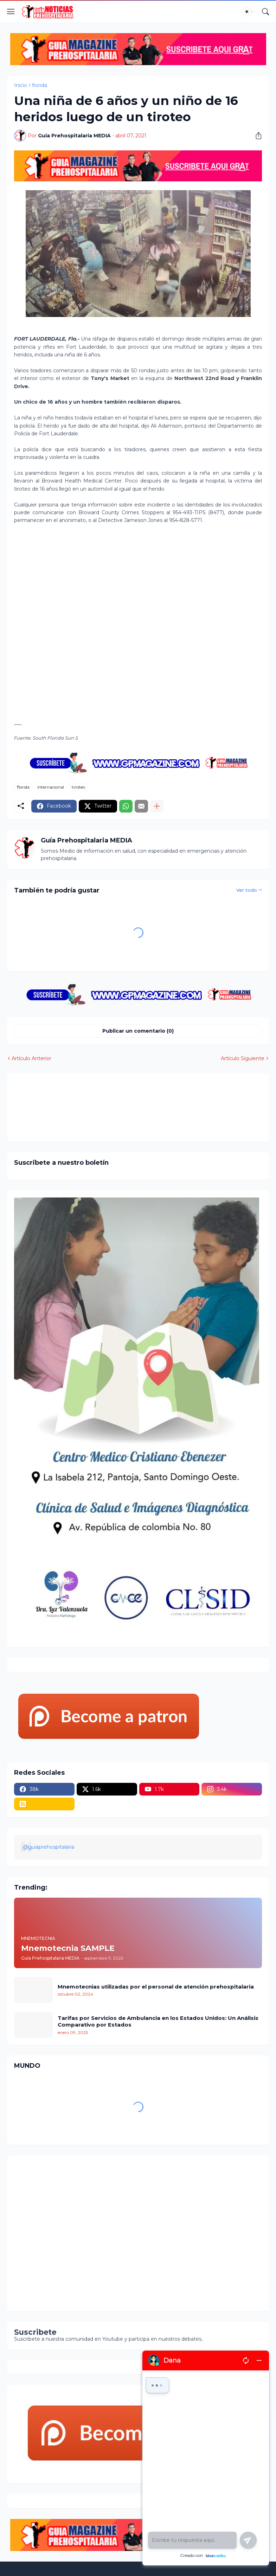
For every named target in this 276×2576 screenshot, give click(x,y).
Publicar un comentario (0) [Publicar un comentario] (138, 1031)
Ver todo (246, 890)
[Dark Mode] (249, 12)
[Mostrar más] (156, 806)
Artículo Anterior (31, 1058)
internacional (50, 787)
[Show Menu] (11, 12)
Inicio (20, 85)
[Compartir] (256, 136)
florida (39, 85)
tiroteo (78, 787)
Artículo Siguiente (242, 1058)
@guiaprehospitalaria (48, 1847)
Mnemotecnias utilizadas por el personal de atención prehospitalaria (156, 1986)
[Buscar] (265, 12)
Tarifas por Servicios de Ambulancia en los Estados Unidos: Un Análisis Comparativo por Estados (158, 2021)
